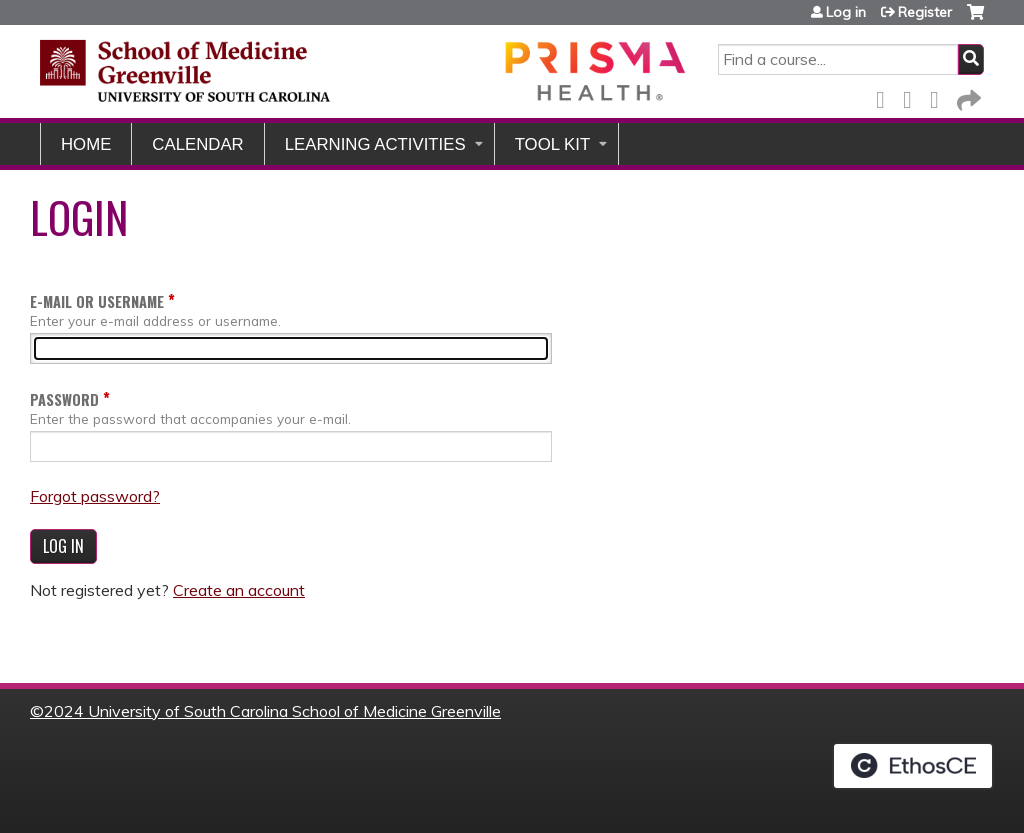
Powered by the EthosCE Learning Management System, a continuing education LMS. (913, 766)
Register (925, 12)
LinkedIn (940, 96)
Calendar (197, 144)
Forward (967, 96)
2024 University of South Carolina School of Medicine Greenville (272, 711)
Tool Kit (553, 144)
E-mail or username (97, 301)
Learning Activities (375, 144)
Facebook (886, 96)
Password (64, 399)
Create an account (239, 590)
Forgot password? (95, 496)
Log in (846, 12)
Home (86, 144)
